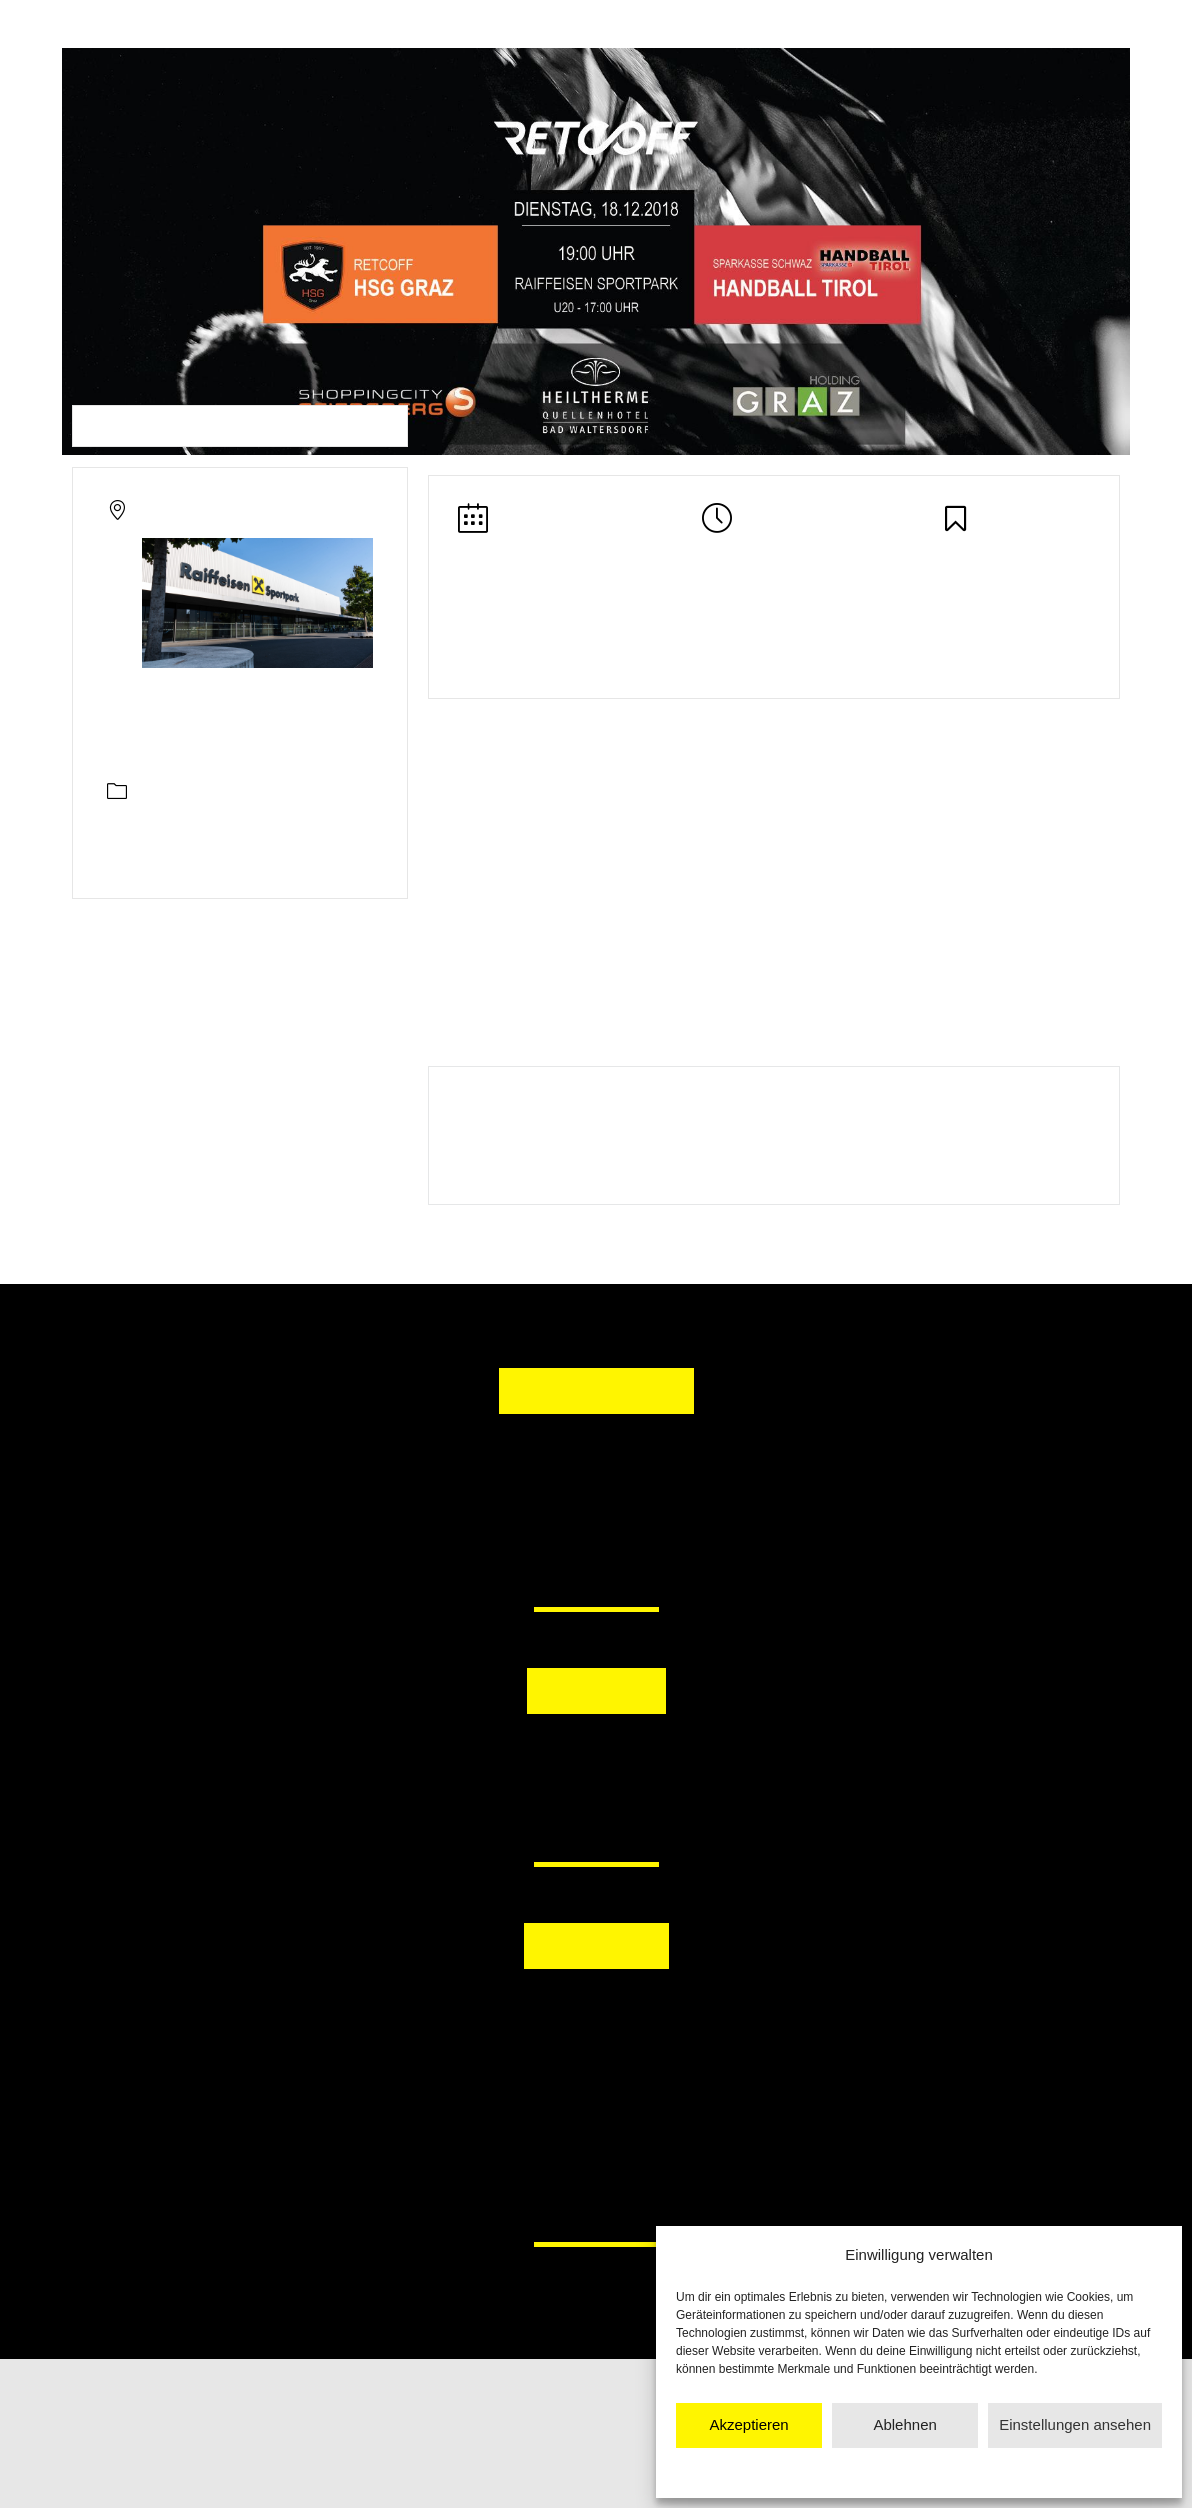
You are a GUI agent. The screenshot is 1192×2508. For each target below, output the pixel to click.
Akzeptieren (748, 2424)
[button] (493, 1763)
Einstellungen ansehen (1075, 2424)
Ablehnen (904, 2424)
